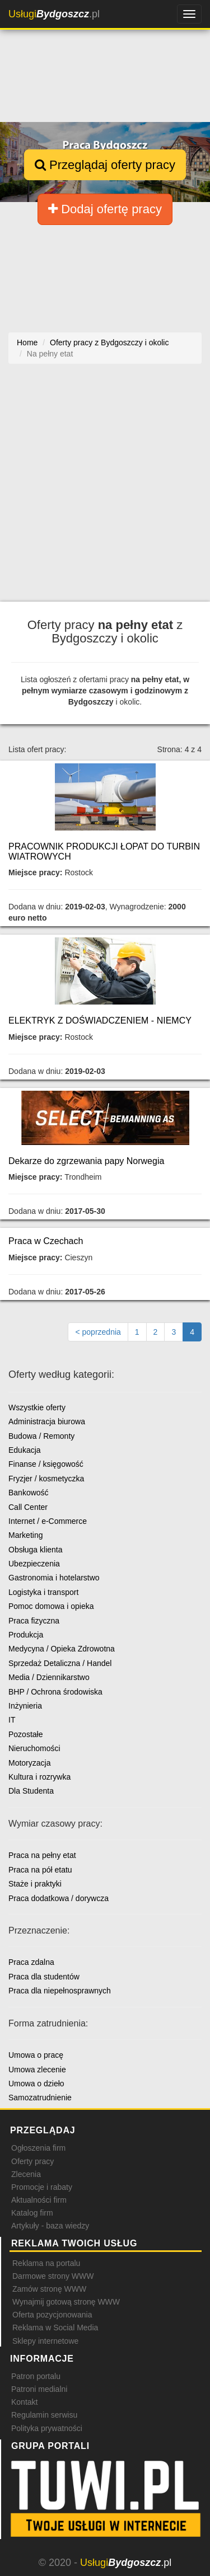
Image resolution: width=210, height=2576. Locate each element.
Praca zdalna (31, 1962)
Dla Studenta (31, 1790)
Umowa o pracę (35, 2055)
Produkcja (25, 1634)
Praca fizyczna (33, 1620)
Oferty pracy (32, 2161)
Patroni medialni (39, 2389)
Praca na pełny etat (42, 1855)
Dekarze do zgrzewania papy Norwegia (86, 1161)
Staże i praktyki (35, 1883)
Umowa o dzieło (36, 2083)
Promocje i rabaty (41, 2187)
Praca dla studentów (44, 1976)
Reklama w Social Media (55, 2327)
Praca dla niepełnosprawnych (59, 1990)
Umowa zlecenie (37, 2069)
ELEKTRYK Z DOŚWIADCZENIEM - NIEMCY (100, 1020)
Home (27, 342)
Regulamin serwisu (44, 2414)
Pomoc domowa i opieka (51, 1606)
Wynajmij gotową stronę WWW (66, 2301)
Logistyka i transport (43, 1592)
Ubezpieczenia (34, 1563)
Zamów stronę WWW (49, 2288)
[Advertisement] (105, 488)
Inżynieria (25, 1705)
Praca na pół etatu (40, 1869)
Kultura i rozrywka (39, 1776)
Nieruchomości (34, 1748)
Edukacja (24, 1450)
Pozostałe (25, 1734)
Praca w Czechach (45, 1241)
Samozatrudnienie (40, 2097)
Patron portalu (35, 2376)
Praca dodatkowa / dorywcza (58, 1898)
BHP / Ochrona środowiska (55, 1691)
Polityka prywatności (46, 2428)
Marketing (25, 1535)
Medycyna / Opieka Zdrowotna (61, 1648)
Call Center (28, 1507)
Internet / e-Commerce (47, 1521)
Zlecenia (26, 2174)
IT (11, 1719)
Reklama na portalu (46, 2263)
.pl (54, 14)
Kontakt (24, 2401)
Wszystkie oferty (37, 1407)
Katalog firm (32, 2212)
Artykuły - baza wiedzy (50, 2225)
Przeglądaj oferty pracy (105, 165)
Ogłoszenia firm (38, 2147)
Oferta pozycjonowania (52, 2314)
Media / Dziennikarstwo (49, 1677)
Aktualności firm (39, 2199)
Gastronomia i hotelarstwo (54, 1577)
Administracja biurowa (46, 1421)
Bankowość (28, 1492)
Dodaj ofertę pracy (105, 209)
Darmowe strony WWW (53, 2276)
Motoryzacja (29, 1762)
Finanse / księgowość (45, 1464)
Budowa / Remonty (41, 1436)
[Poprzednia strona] (98, 1331)
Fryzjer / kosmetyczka (46, 1478)
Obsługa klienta (35, 1549)
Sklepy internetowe (45, 2340)
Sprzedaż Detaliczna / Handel (59, 1663)
